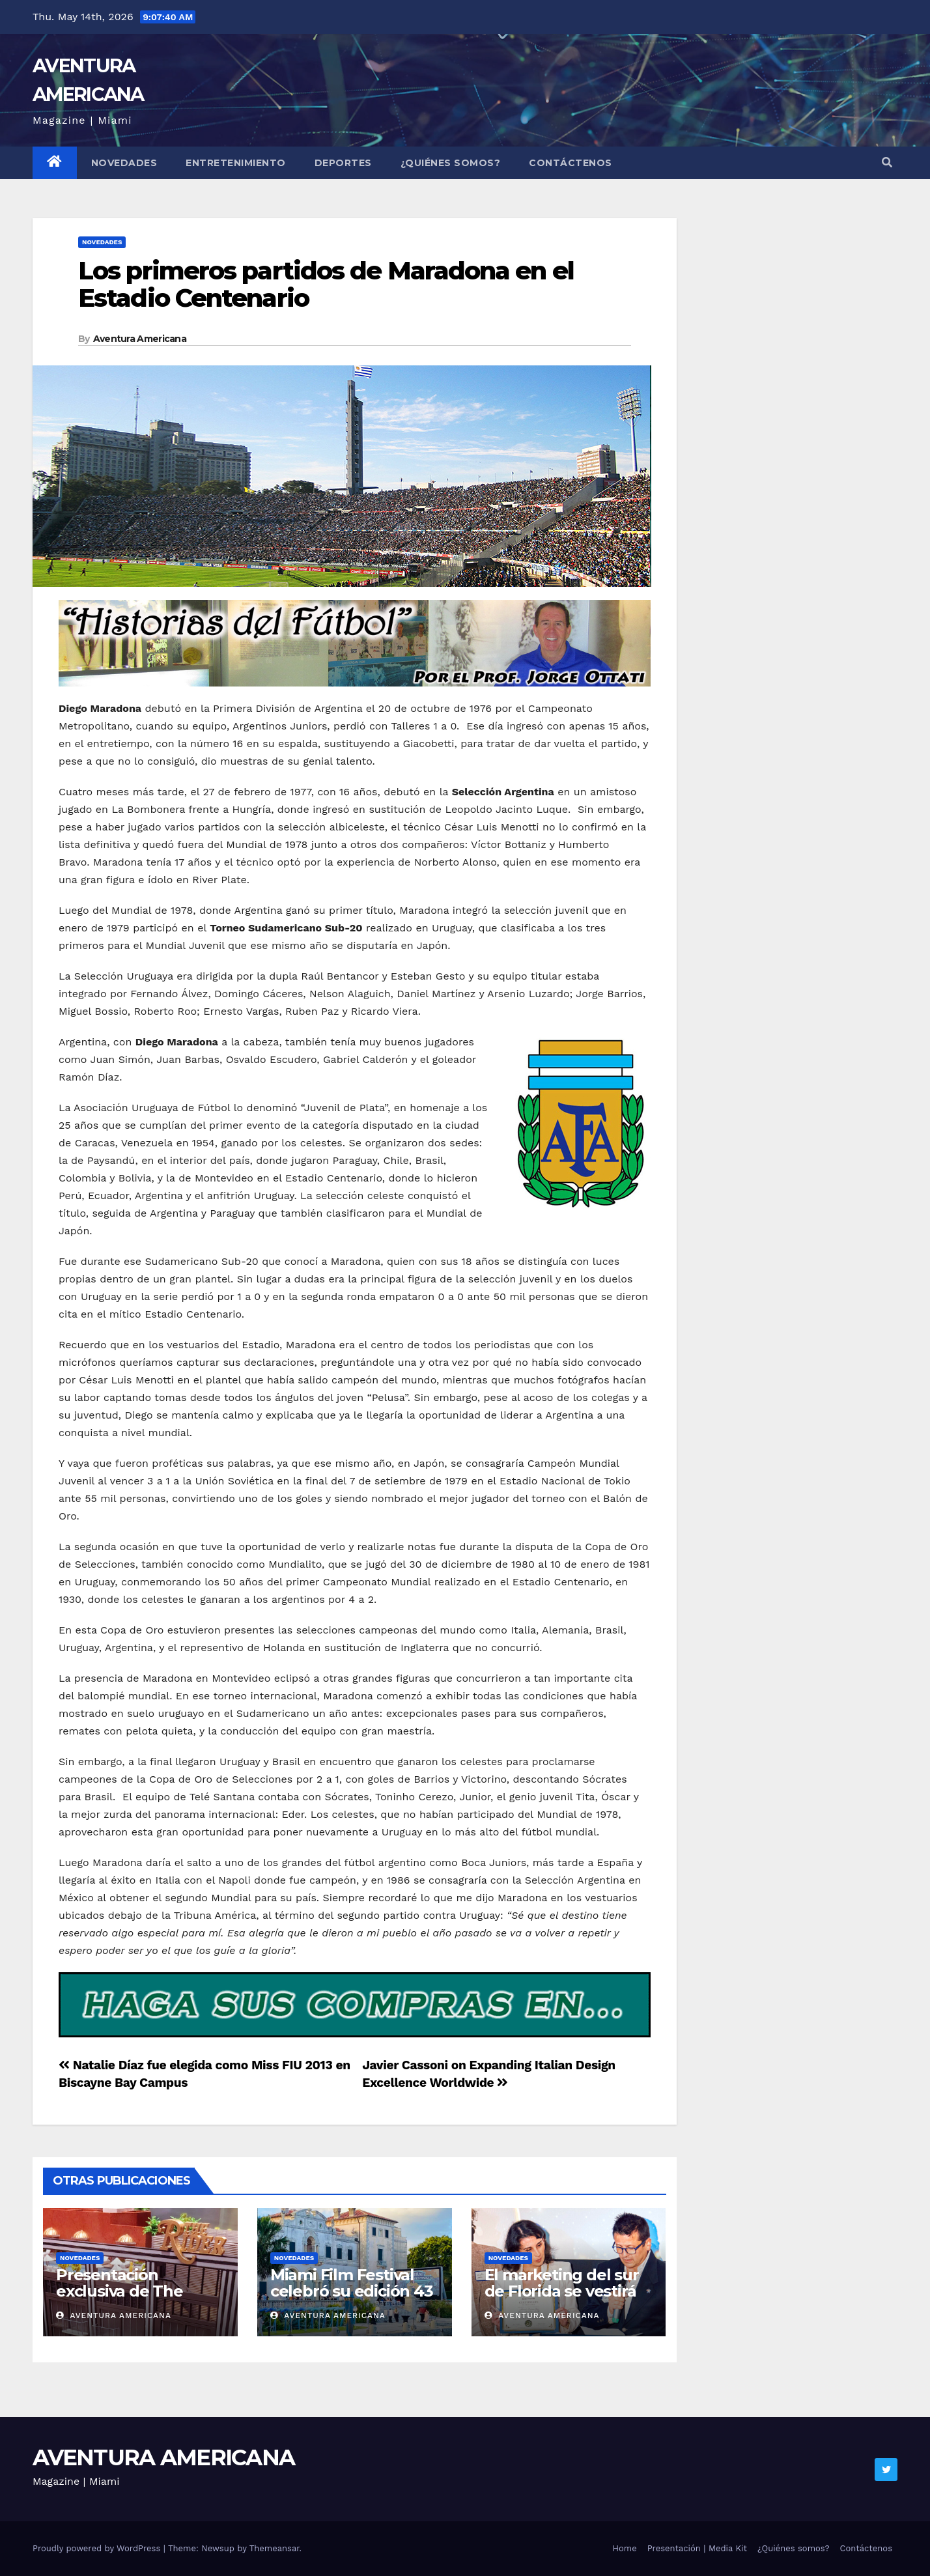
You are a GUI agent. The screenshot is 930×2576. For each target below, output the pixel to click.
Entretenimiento (236, 163)
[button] (887, 162)
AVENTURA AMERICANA (163, 2457)
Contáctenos (570, 163)
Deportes (343, 163)
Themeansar (274, 2548)
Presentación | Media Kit (697, 2548)
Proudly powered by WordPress (98, 2548)
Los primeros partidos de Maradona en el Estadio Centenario (326, 284)
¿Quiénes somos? (451, 163)
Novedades (124, 163)
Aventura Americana (139, 339)
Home (625, 2548)
